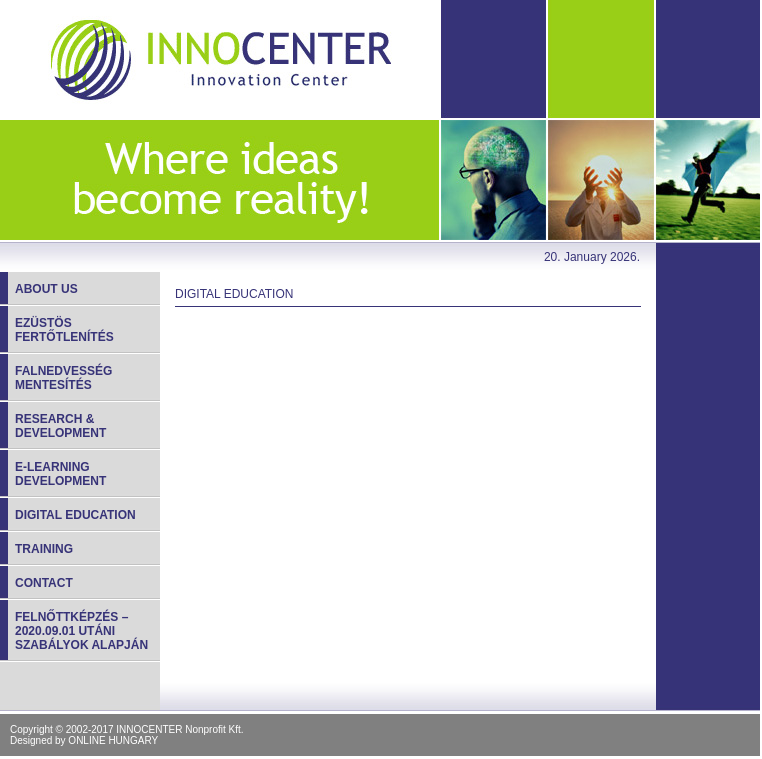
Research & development (60, 426)
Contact (44, 583)
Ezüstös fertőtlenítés (64, 330)
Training (44, 549)
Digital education (75, 515)
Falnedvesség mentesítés (63, 378)
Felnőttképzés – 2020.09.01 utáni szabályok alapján (81, 631)
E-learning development (60, 474)
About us (46, 289)
